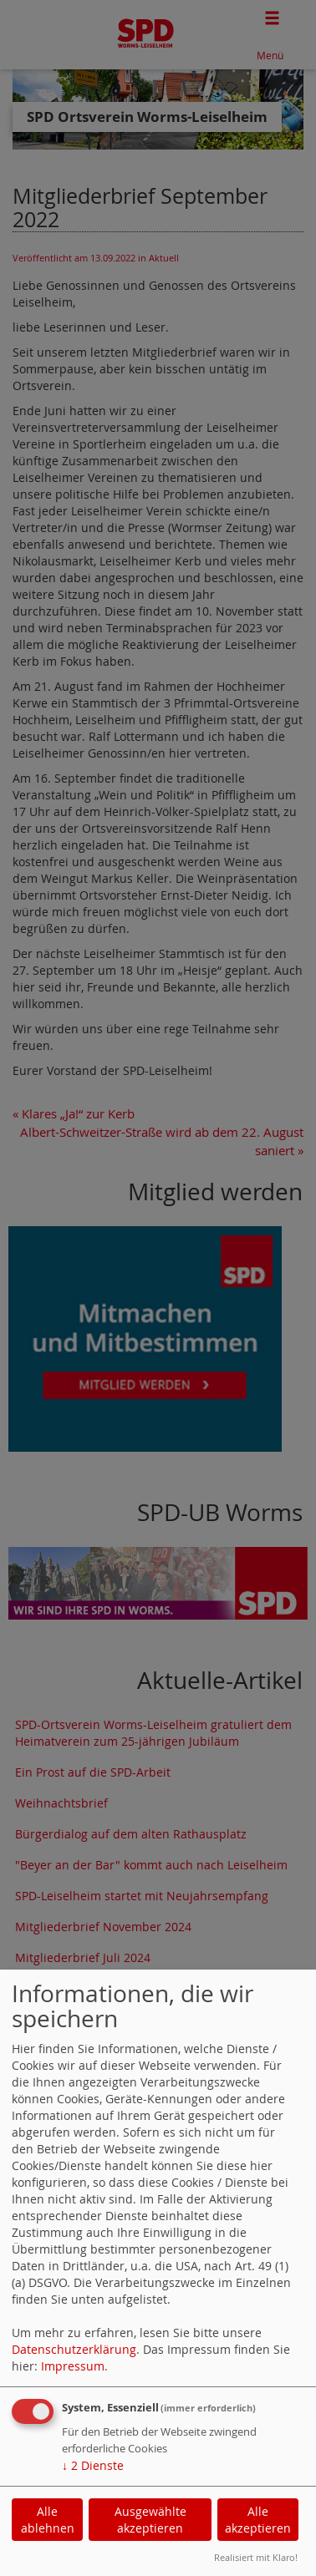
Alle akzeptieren (258, 2519)
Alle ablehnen (47, 2519)
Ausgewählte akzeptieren (150, 2519)
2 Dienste (93, 2465)
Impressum (72, 2366)
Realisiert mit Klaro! (256, 2557)
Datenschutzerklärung (74, 2349)
